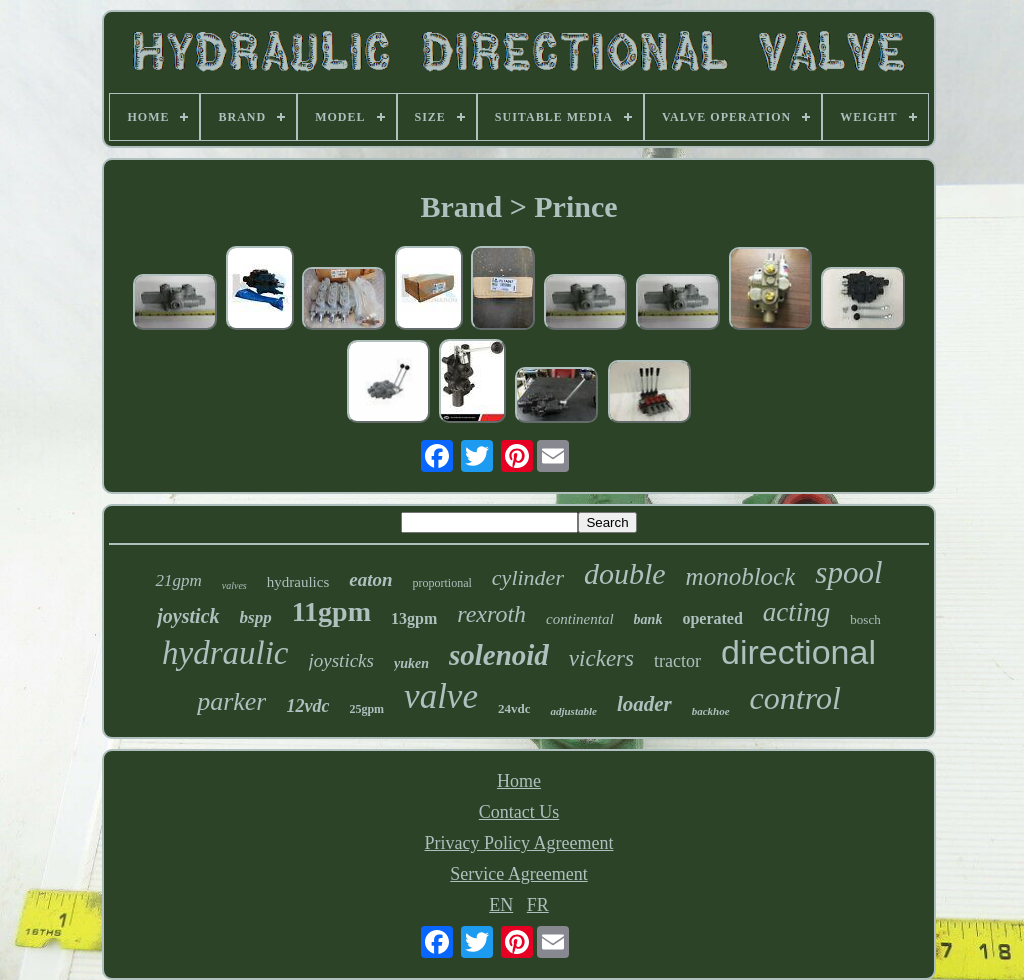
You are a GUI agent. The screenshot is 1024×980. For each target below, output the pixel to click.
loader (644, 704)
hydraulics (298, 582)
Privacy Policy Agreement (519, 843)
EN (501, 905)
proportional (442, 583)
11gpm (331, 611)
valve (441, 696)
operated (712, 618)
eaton (370, 579)
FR (538, 905)
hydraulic (225, 653)
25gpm (366, 709)
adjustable (573, 711)
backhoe (711, 711)
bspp (256, 617)
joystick (188, 616)
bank (648, 619)
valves (234, 585)
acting (797, 612)
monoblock (741, 576)
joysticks (341, 660)
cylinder (528, 577)
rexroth (491, 614)
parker (231, 701)
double (625, 573)
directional (798, 652)
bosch (865, 619)
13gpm (414, 618)
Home (519, 781)
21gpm (178, 580)
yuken (411, 663)
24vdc (514, 708)
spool (848, 572)
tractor (677, 661)
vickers (601, 658)
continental (580, 619)
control (795, 698)
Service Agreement (518, 874)
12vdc (307, 706)
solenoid (499, 655)
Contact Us (519, 812)
